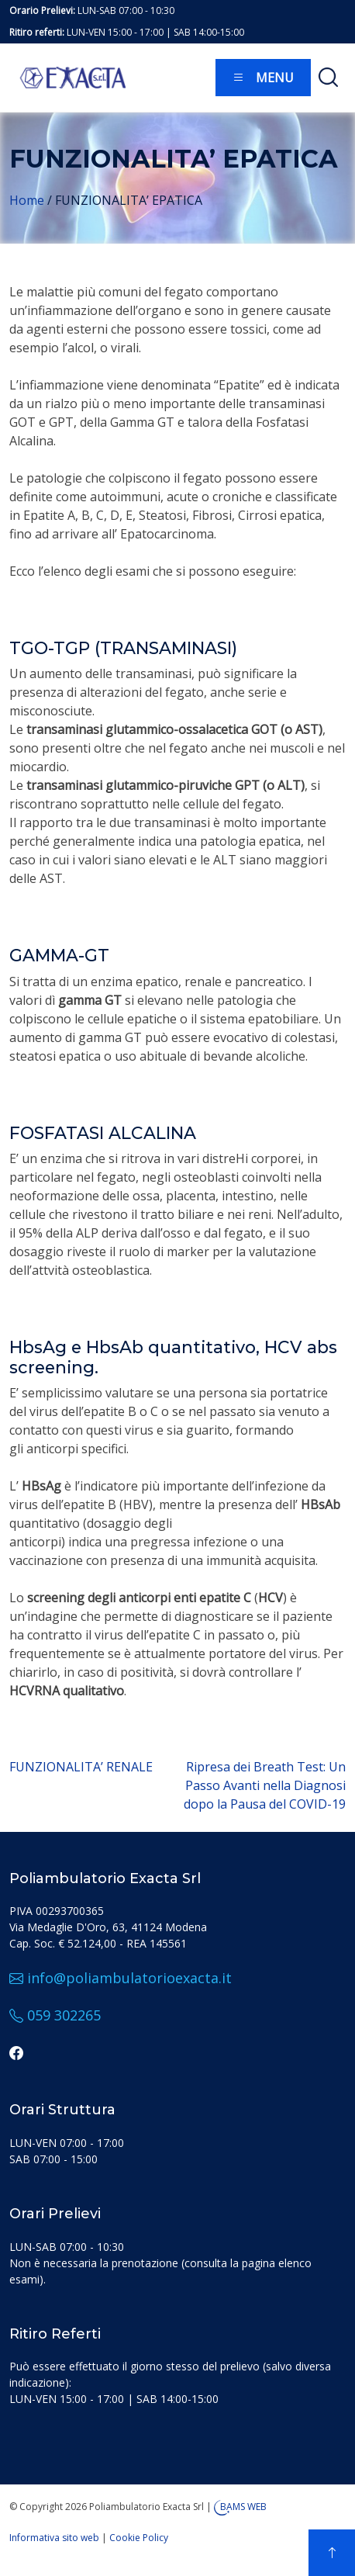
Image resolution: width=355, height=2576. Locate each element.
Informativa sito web (54, 2537)
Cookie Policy (138, 2537)
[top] (331, 2552)
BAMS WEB (243, 2507)
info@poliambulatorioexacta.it (120, 1977)
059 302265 (55, 2015)
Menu (263, 77)
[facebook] (16, 2052)
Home (26, 200)
